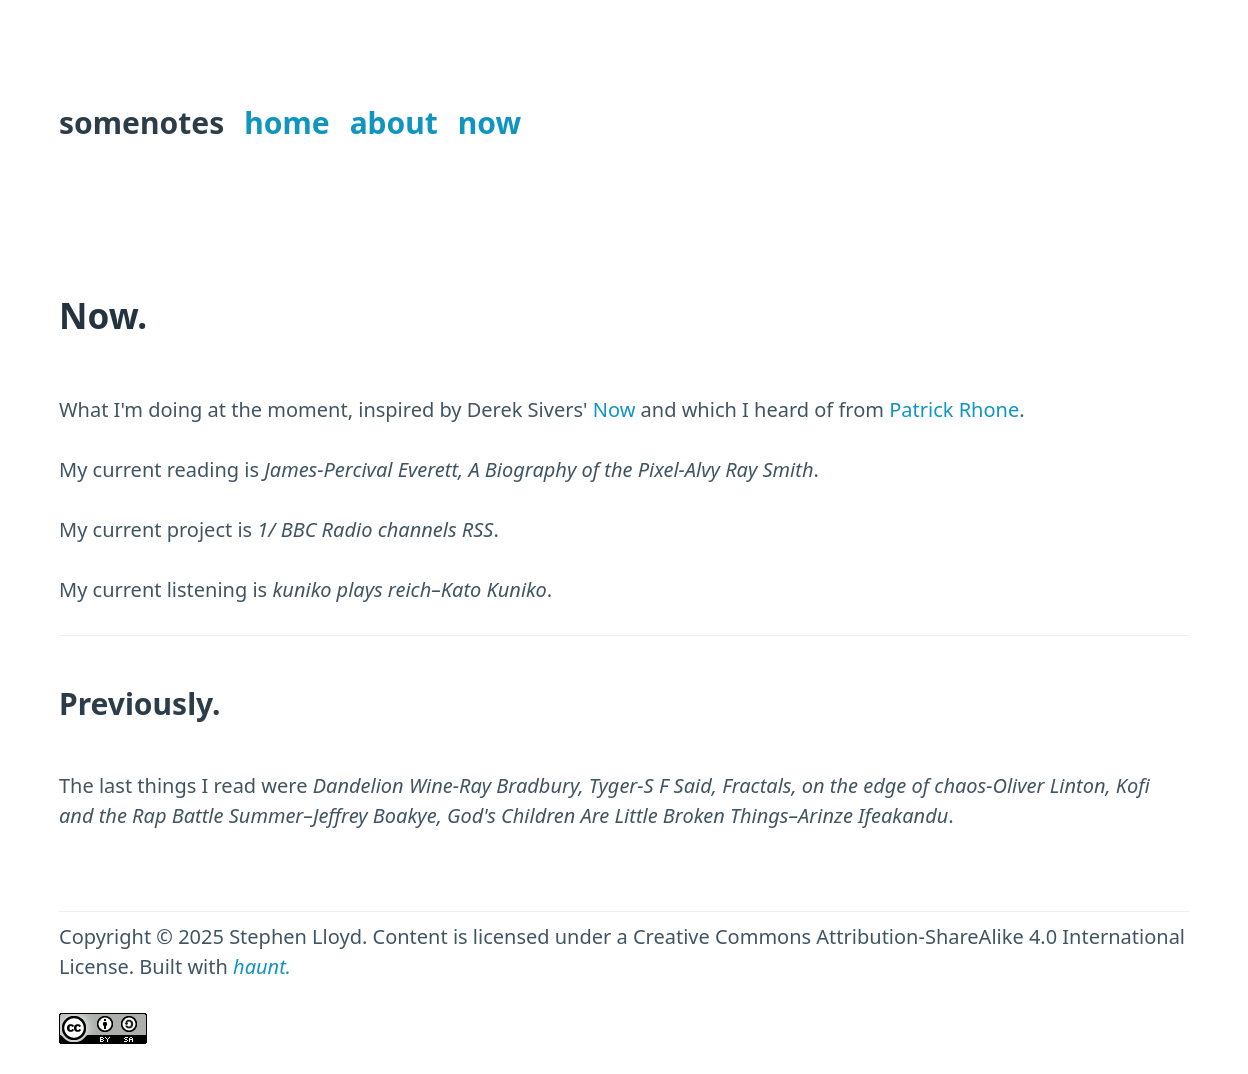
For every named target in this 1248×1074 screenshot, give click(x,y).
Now (614, 409)
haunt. (262, 966)
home (286, 122)
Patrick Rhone (954, 409)
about (394, 122)
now (489, 122)
